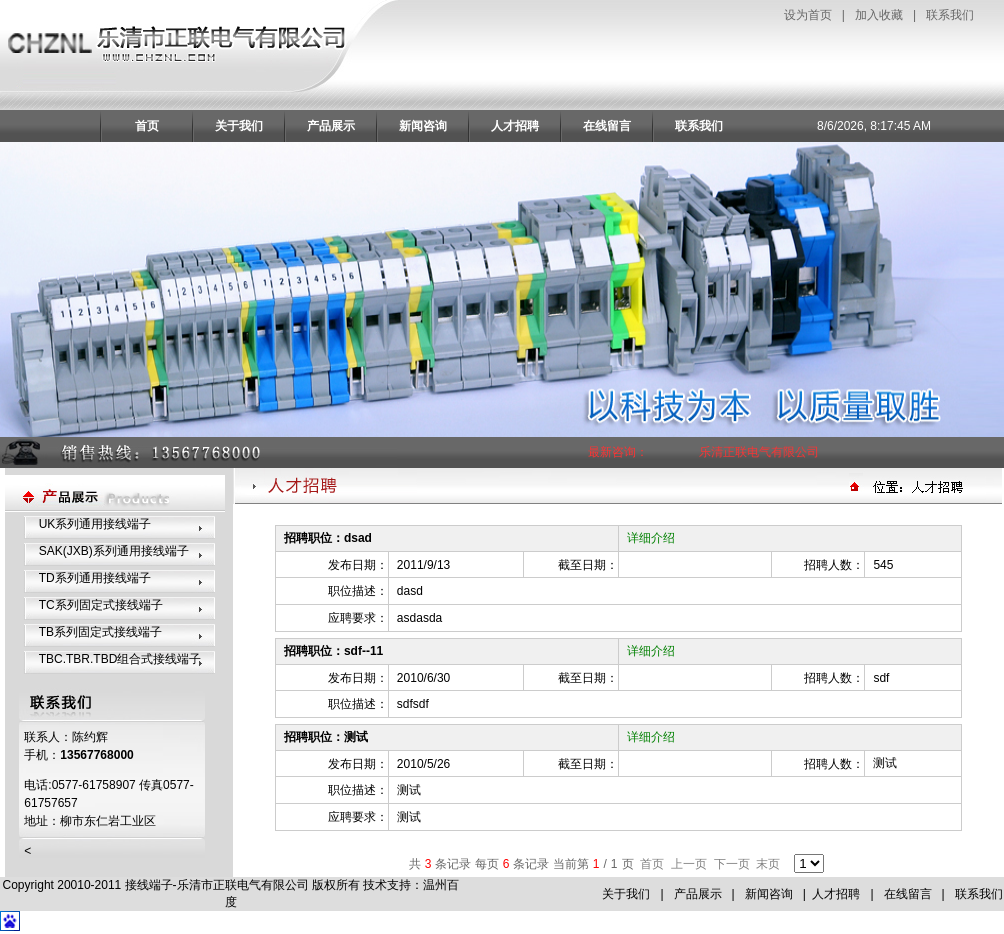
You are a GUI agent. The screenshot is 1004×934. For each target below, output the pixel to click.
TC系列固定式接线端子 (101, 605)
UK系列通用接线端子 (95, 524)
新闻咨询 (423, 126)
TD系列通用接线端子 (95, 578)
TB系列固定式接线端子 (100, 632)
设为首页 (808, 15)
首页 (147, 126)
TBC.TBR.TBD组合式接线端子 (120, 659)
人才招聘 (515, 126)
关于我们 (239, 126)
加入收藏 (879, 15)
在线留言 (607, 126)
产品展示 (331, 126)
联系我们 (950, 15)
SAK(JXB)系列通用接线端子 (114, 551)
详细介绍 (651, 538)
